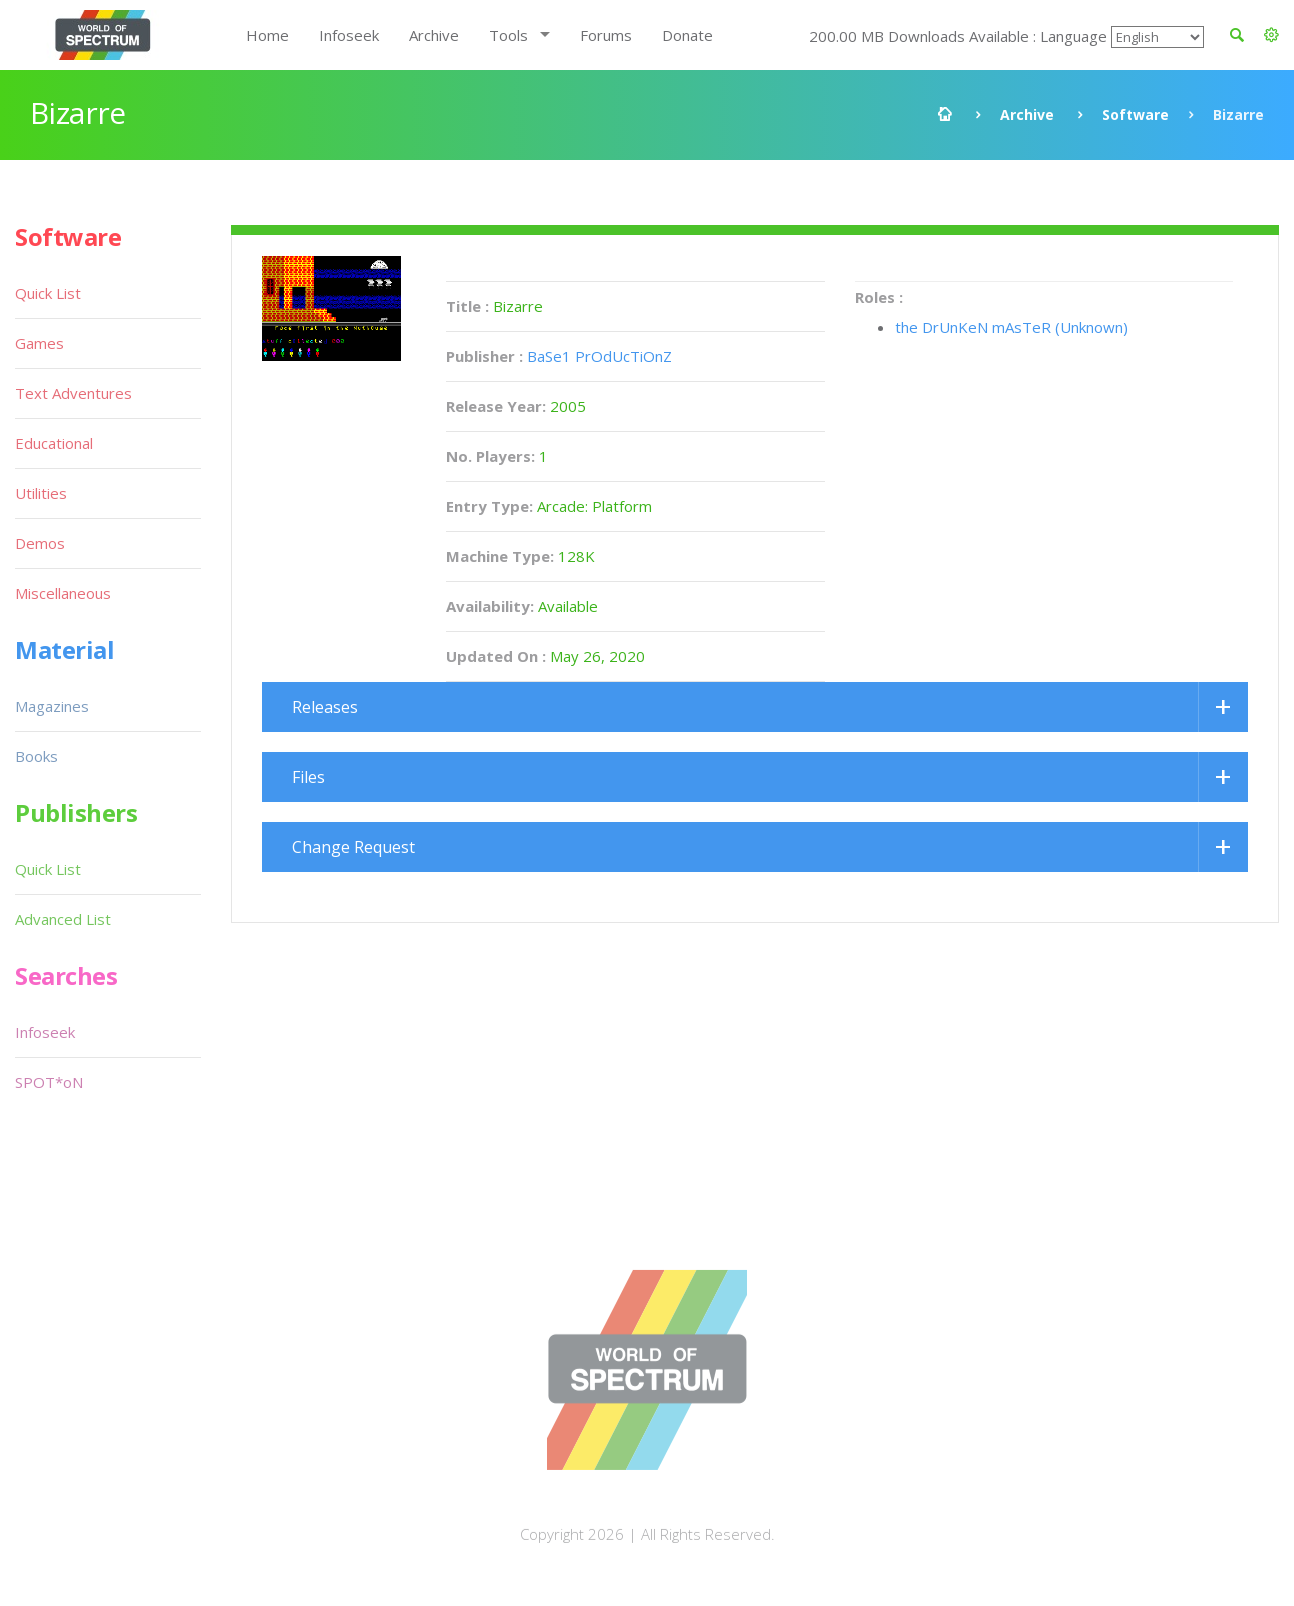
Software (1135, 114)
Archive (434, 35)
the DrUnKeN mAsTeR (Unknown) (1011, 327)
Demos (40, 543)
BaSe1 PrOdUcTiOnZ (599, 356)
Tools (508, 35)
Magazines (52, 706)
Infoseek (349, 35)
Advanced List (63, 919)
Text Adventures (73, 393)
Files (308, 777)
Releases (325, 707)
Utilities (41, 493)
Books (36, 756)
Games (39, 343)
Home (267, 35)
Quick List (48, 293)
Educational (54, 443)
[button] (1271, 35)
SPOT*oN (49, 1082)
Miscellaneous (63, 593)
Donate (687, 35)
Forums (606, 35)
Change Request (353, 847)
